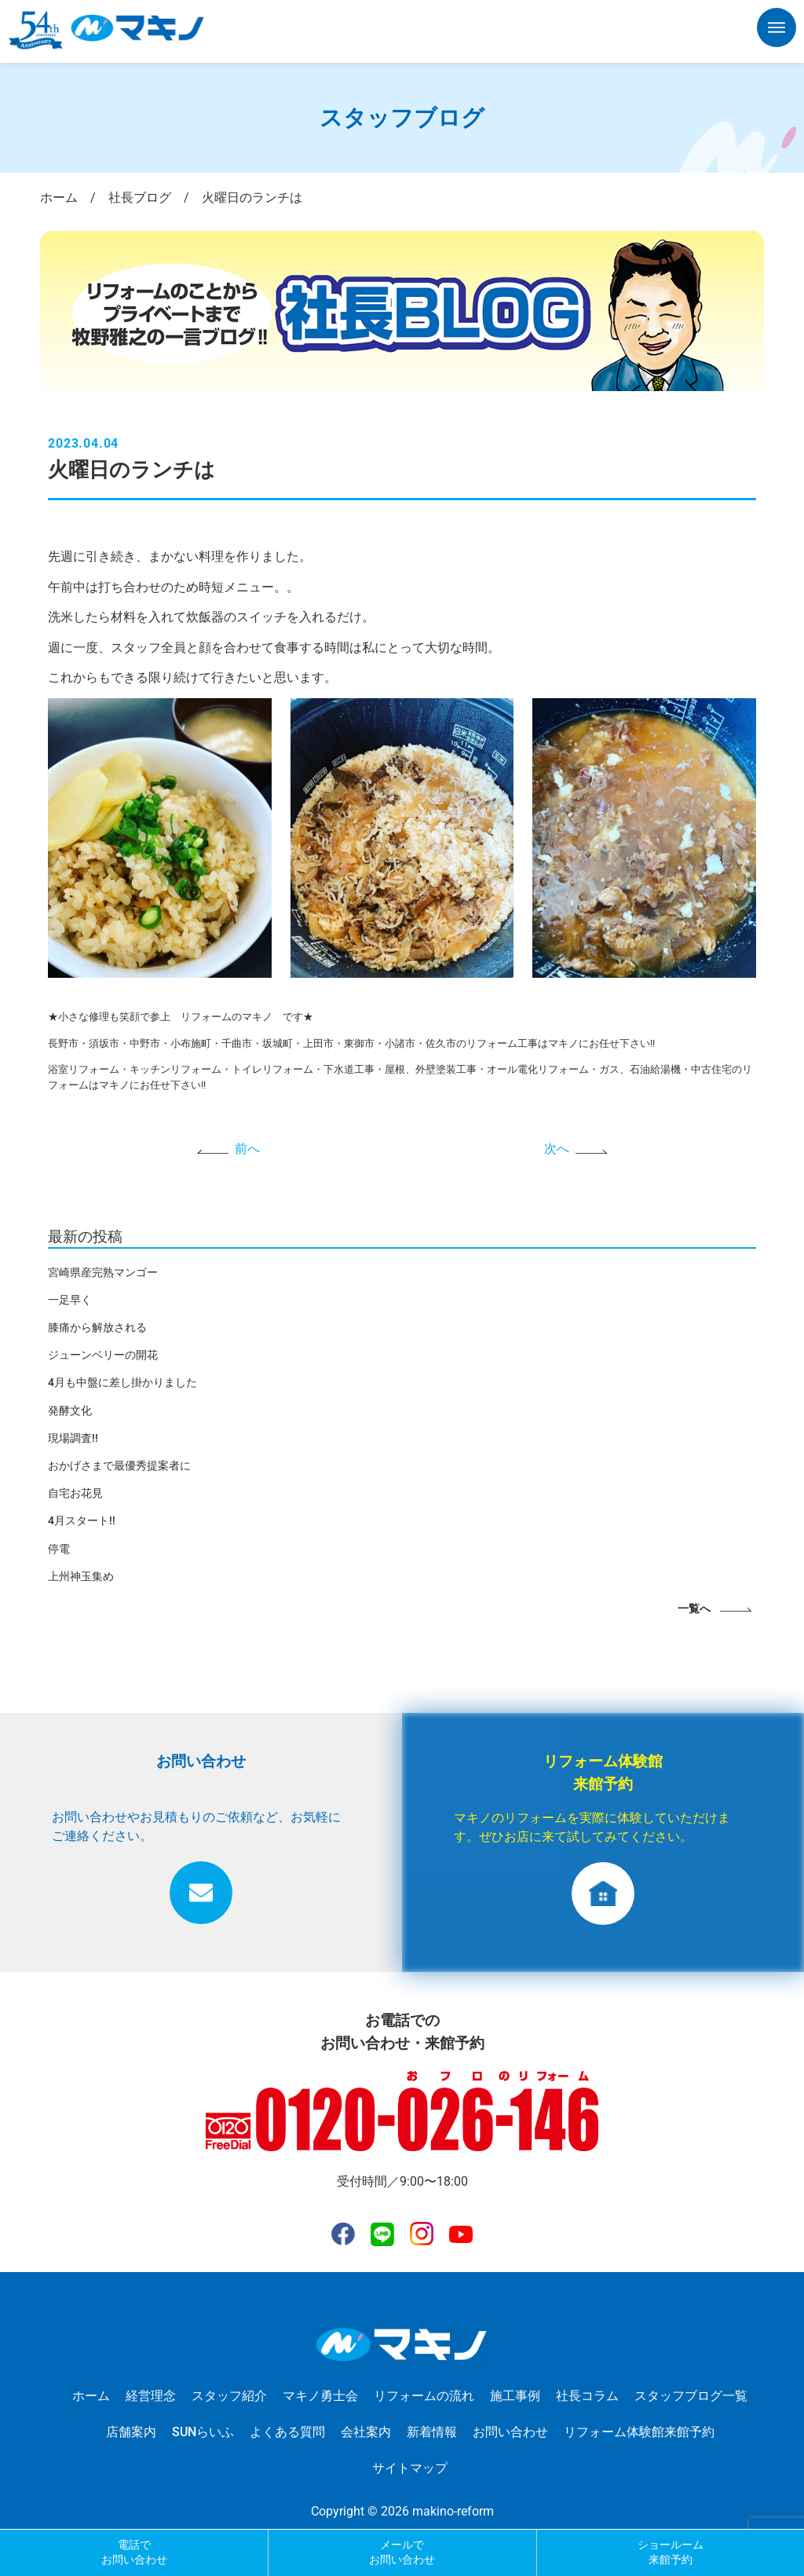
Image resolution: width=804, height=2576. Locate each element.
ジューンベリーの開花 (103, 1354)
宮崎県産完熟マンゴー (103, 1272)
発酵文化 (70, 1410)
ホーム (91, 2395)
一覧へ (694, 1608)
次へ (556, 1148)
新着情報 (432, 2431)
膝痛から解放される (97, 1327)
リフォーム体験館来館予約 (639, 2431)
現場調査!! (73, 1438)
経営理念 (151, 2395)
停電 (59, 1548)
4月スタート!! (81, 1520)
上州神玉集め (81, 1576)
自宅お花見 (75, 1493)
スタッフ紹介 (229, 2395)
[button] (776, 30)
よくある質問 (287, 2431)
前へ (247, 1148)
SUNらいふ (203, 2431)
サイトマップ (410, 2468)
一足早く (70, 1299)
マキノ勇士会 (320, 2395)
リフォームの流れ (424, 2395)
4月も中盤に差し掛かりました (122, 1382)
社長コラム (587, 2395)
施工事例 (515, 2395)
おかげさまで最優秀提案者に (119, 1465)
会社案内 (366, 2431)
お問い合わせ (510, 2431)
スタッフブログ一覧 (690, 2395)
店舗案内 (131, 2431)
